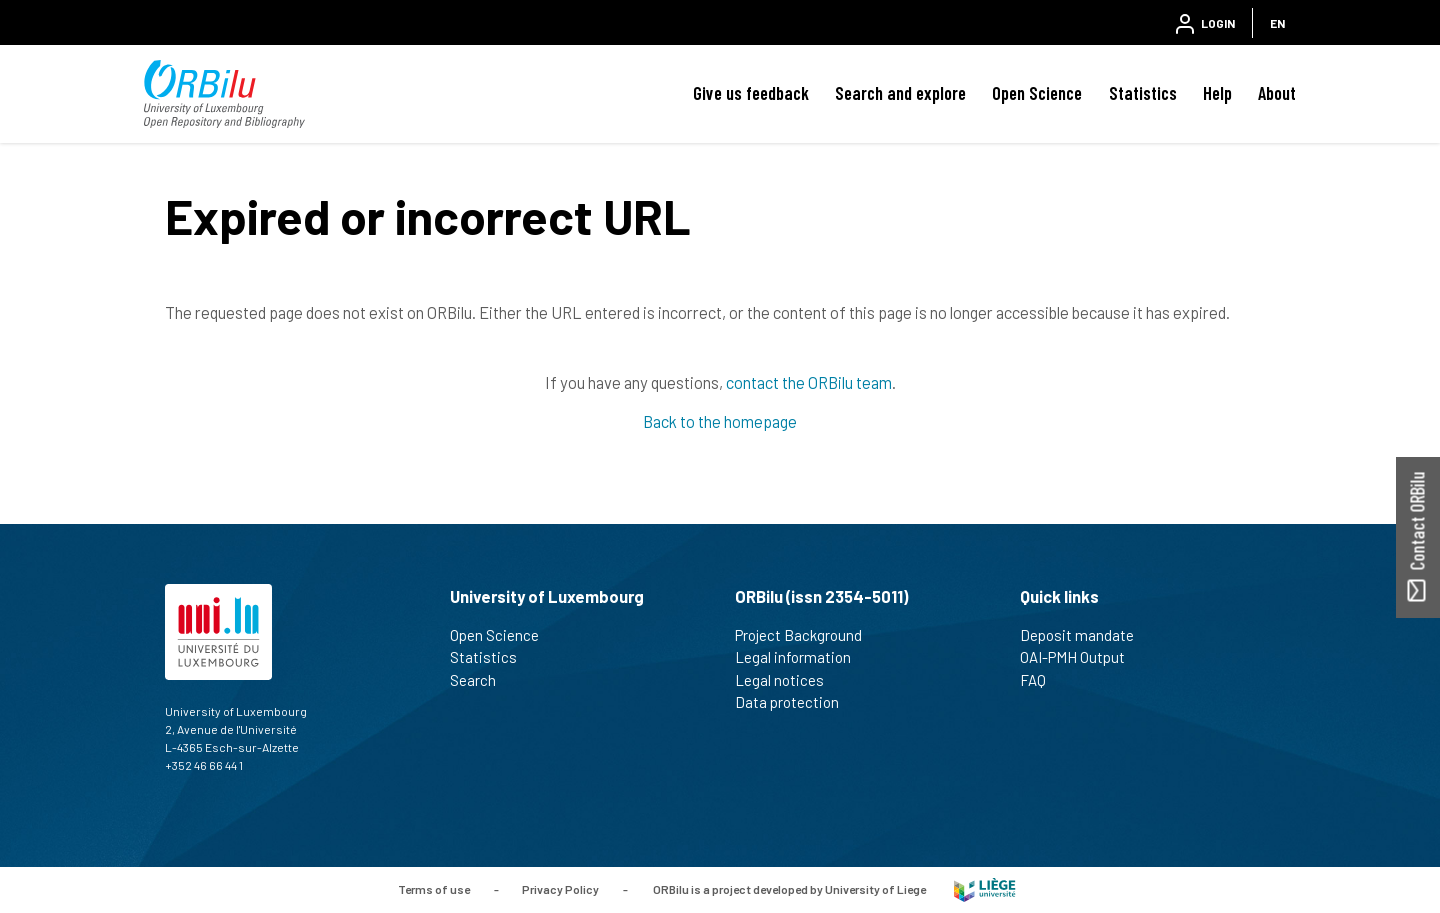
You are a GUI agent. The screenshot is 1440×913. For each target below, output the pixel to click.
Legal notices (788, 680)
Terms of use (434, 888)
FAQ (1041, 680)
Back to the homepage (720, 421)
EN (1277, 23)
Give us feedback (751, 93)
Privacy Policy (560, 888)
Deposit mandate (1085, 635)
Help (1217, 93)
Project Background (807, 635)
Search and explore (900, 93)
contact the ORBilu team (809, 382)
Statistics (1143, 93)
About (1277, 93)
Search (481, 680)
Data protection (795, 702)
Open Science (1037, 93)
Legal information (801, 657)
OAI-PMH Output (1081, 657)
